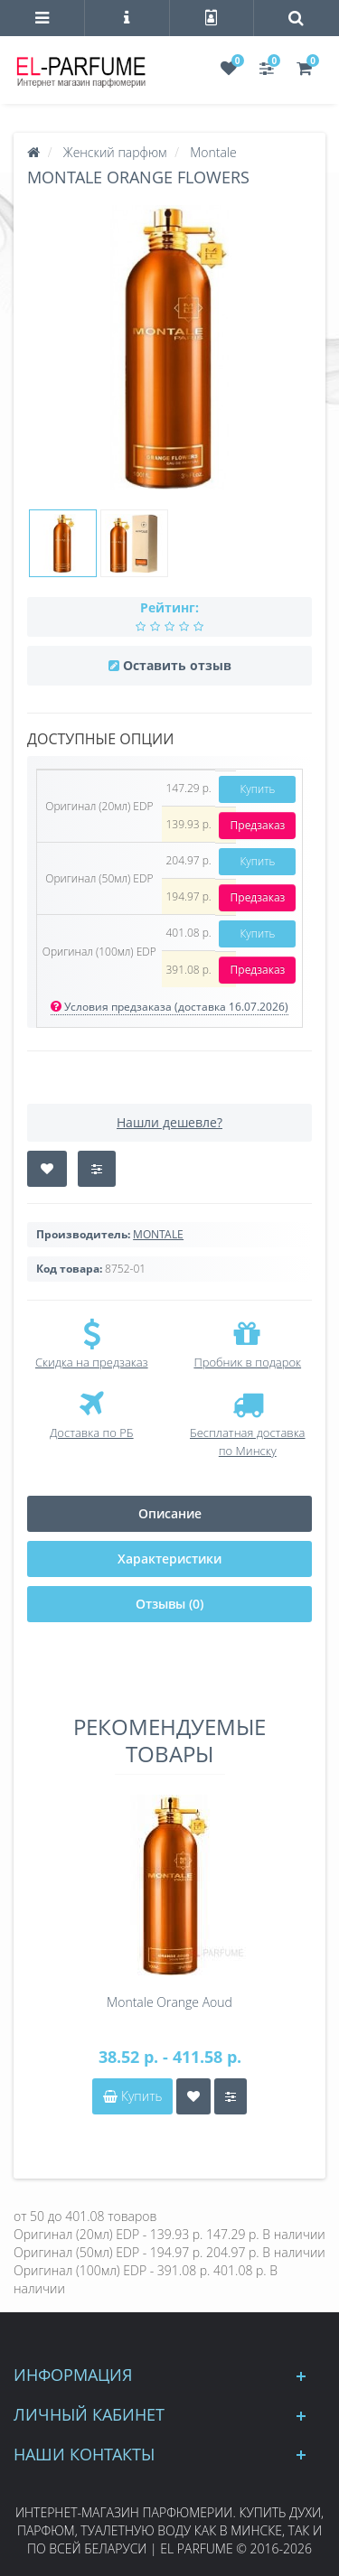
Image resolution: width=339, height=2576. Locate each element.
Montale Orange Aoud (169, 2002)
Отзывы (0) (169, 1603)
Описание (170, 1513)
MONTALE (158, 1234)
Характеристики (169, 1558)
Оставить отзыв (177, 665)
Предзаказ (258, 825)
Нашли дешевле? (169, 1122)
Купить (257, 789)
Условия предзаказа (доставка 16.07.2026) (169, 1006)
